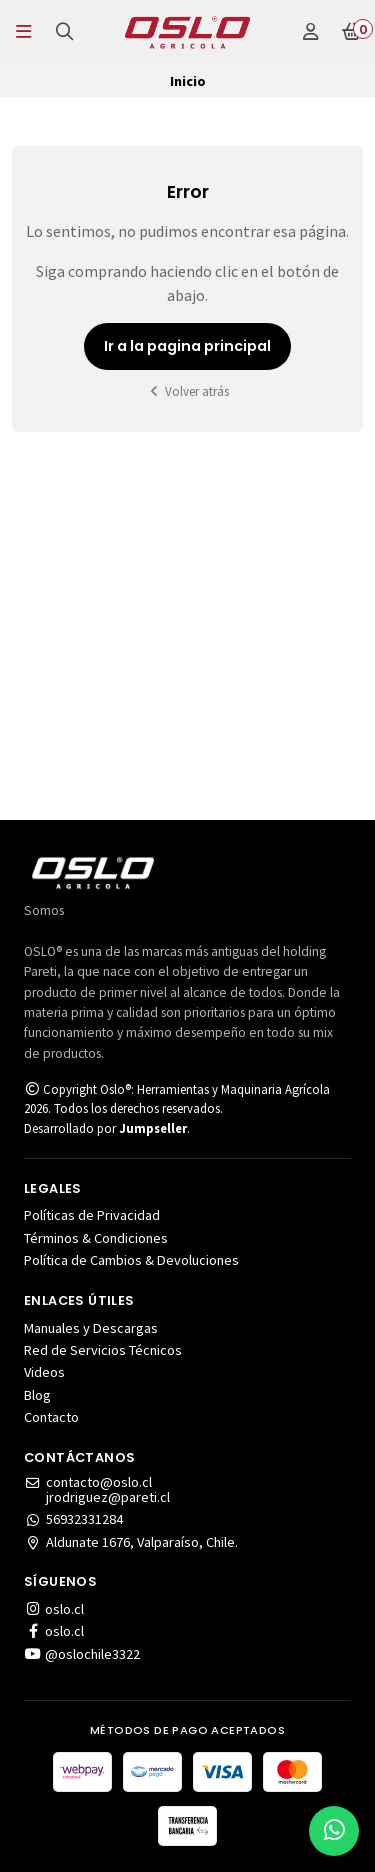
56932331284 (73, 1519)
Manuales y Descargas (91, 1328)
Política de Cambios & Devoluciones (131, 1260)
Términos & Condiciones (96, 1238)
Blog (37, 1395)
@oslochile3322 (82, 1654)
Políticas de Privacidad (92, 1215)
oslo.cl (54, 1609)
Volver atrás (188, 391)
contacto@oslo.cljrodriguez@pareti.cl (97, 1489)
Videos (44, 1372)
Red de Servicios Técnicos (103, 1350)
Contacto (51, 1417)
